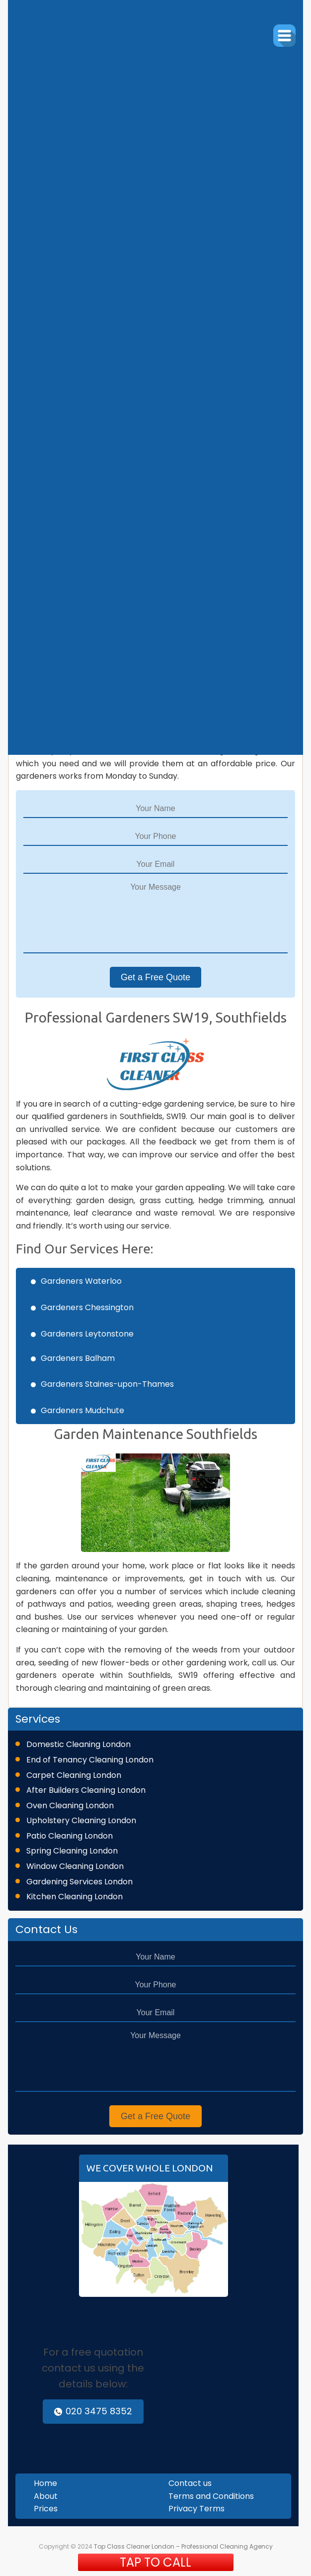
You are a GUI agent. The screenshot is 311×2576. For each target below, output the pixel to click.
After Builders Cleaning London (86, 1790)
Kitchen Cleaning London (74, 1896)
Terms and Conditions (211, 2496)
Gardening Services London (79, 1881)
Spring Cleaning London (72, 1850)
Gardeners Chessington (87, 1307)
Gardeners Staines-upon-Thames (107, 1384)
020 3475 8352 (93, 2411)
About (46, 2496)
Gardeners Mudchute (82, 1410)
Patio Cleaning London (69, 1836)
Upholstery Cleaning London (81, 1820)
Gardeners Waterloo (81, 1281)
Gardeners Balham (78, 1358)
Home (45, 2483)
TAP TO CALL (155, 2562)
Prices (46, 2508)
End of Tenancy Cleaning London (90, 1759)
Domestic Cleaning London (78, 1744)
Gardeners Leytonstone (87, 1334)
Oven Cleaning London (70, 1805)
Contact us (190, 2483)
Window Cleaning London (75, 1866)
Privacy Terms (196, 2508)
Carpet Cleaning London (73, 1775)
